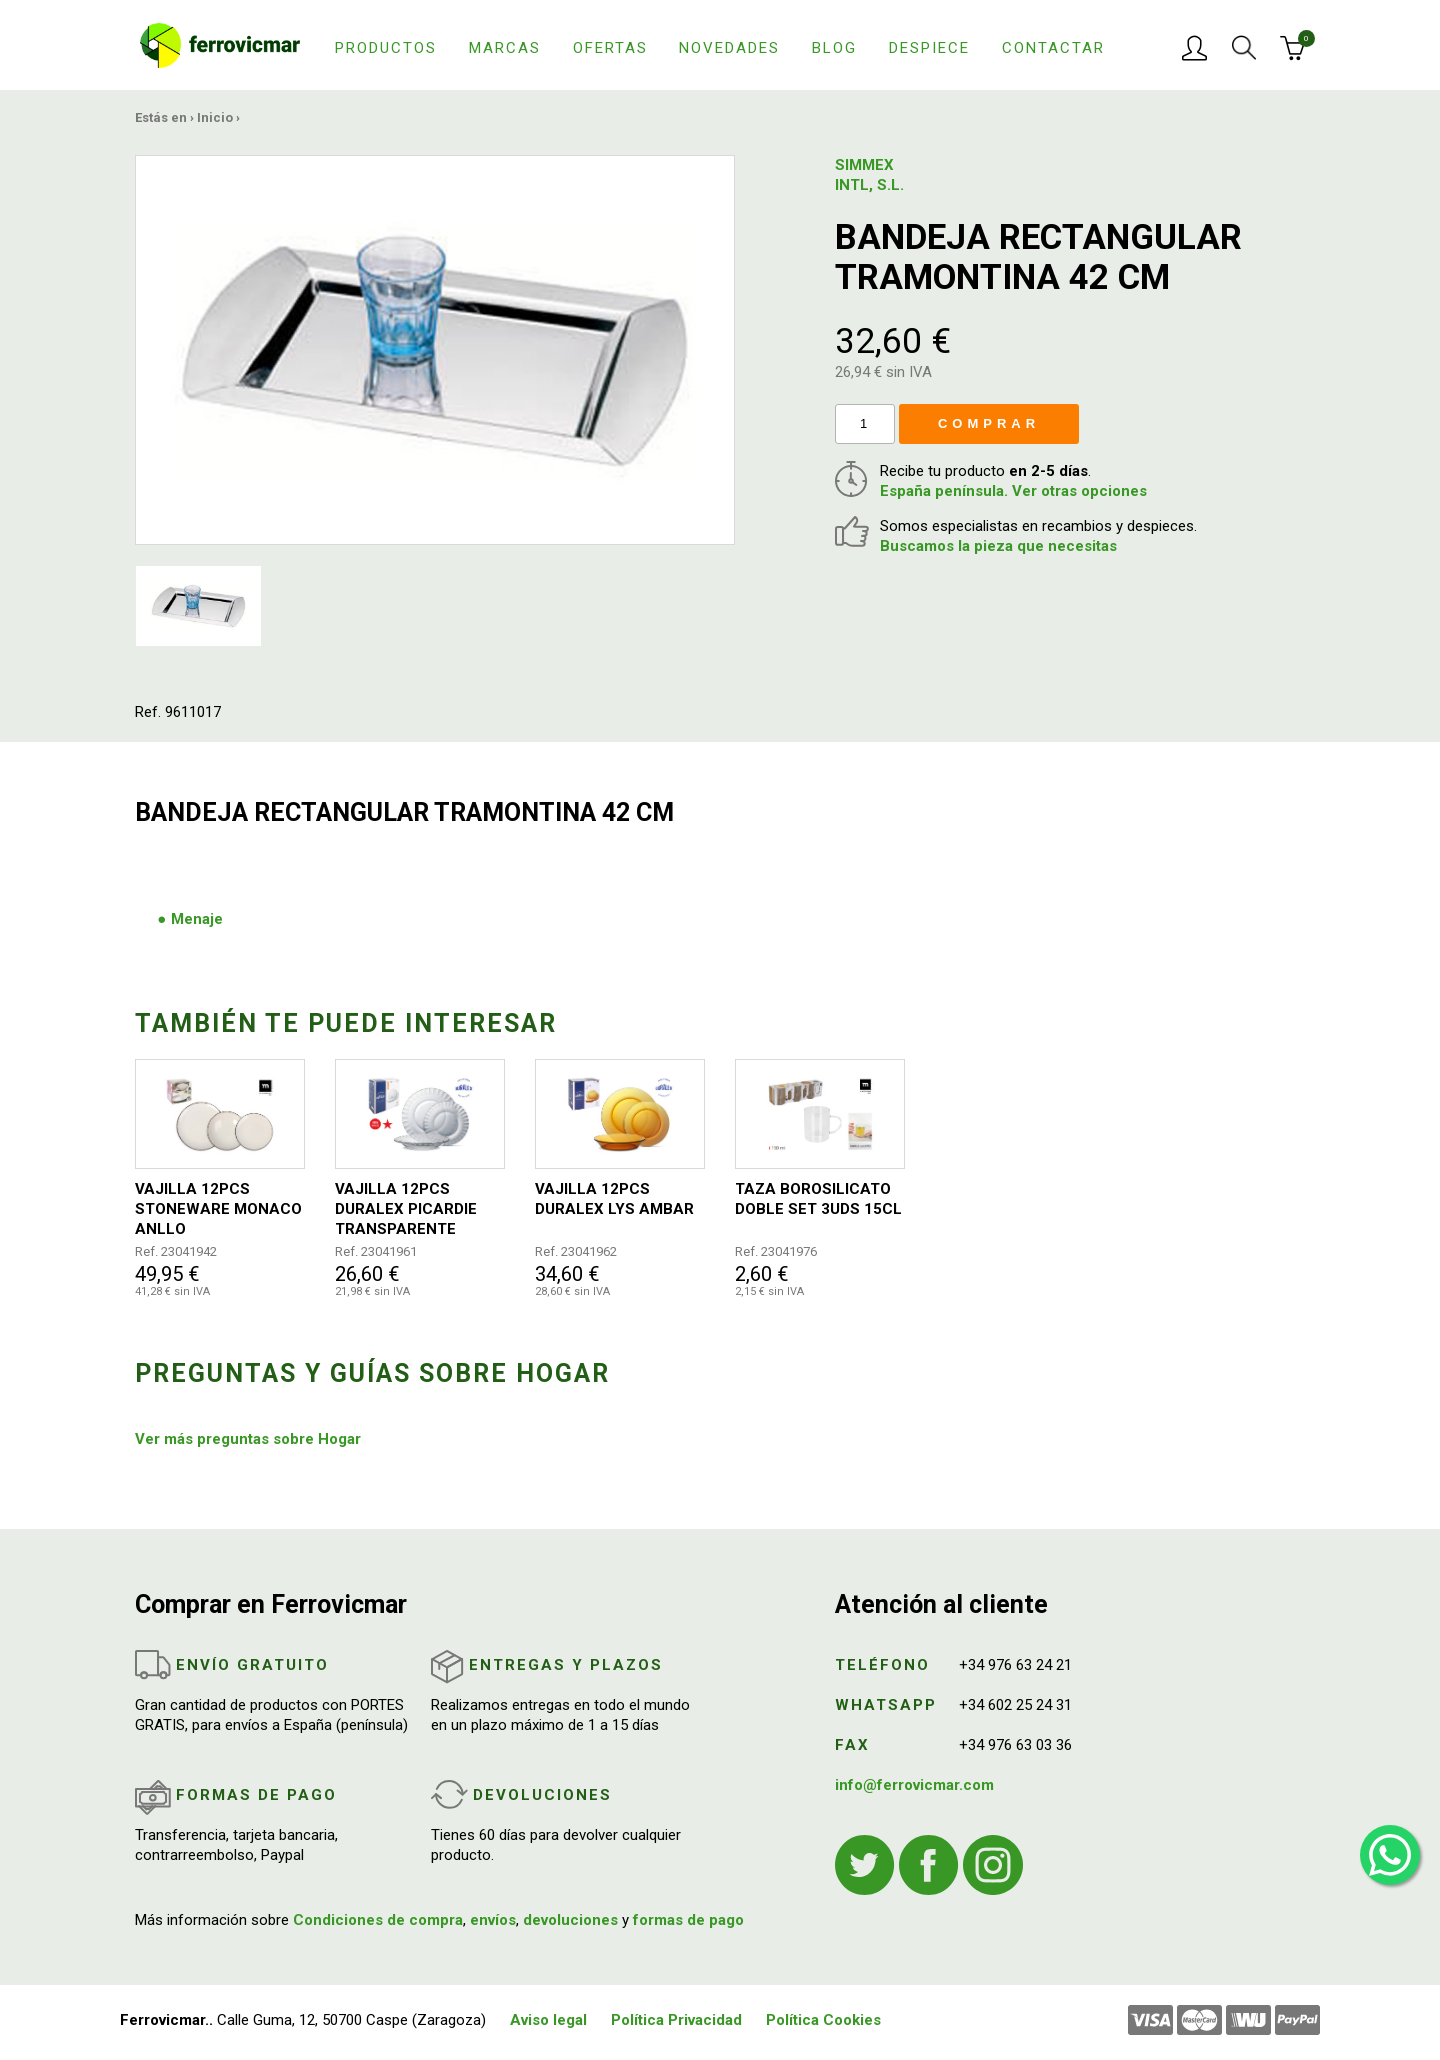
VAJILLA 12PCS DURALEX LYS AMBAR (614, 1199)
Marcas (505, 48)
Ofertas (610, 48)
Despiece (929, 48)
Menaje (197, 919)
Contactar (1053, 48)
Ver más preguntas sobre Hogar (248, 1439)
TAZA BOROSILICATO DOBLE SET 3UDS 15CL (818, 1199)
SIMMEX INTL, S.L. (869, 175)
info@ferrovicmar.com (914, 1785)
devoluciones (570, 1920)
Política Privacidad (676, 2020)
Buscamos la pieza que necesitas (998, 546)
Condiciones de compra (378, 1920)
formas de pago (688, 1920)
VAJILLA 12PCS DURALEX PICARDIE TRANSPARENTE (406, 1209)
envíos (493, 1920)
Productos (386, 48)
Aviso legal (548, 2020)
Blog (834, 48)
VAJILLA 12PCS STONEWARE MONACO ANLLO (218, 1209)
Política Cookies (823, 2020)
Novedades (729, 48)
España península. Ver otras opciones (1013, 491)
